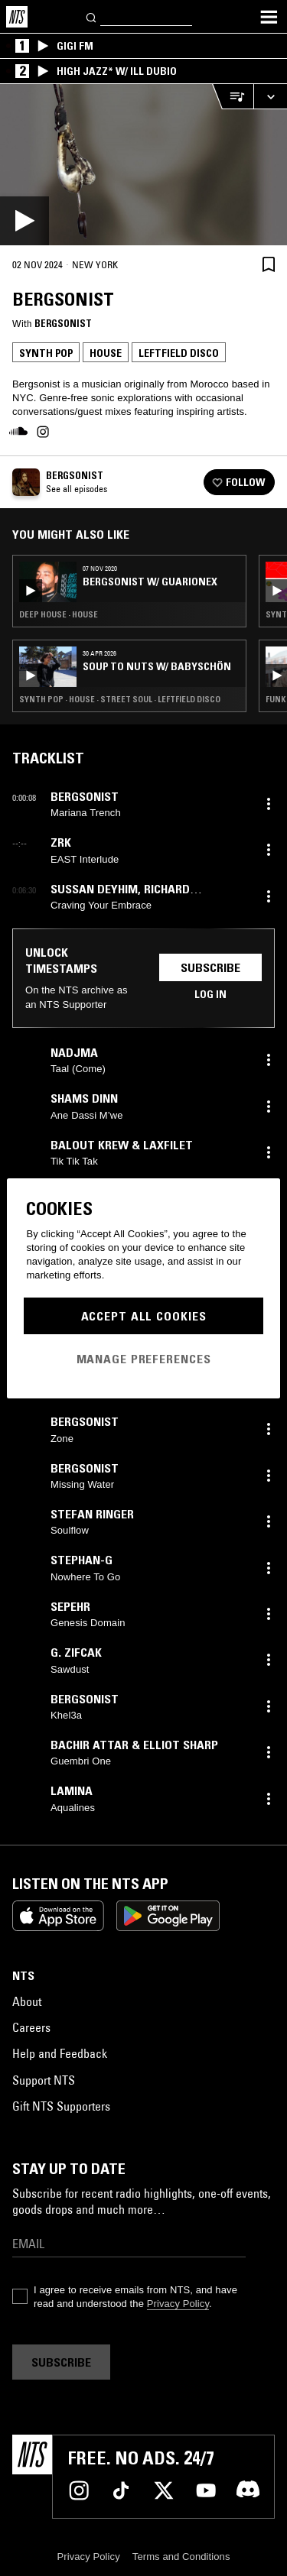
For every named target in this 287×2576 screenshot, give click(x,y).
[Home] (17, 17)
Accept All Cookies (144, 1316)
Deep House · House (58, 614)
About (26, 2001)
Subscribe (210, 967)
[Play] (143, 164)
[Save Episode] (268, 264)
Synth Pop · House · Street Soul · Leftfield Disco (119, 699)
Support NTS (43, 2080)
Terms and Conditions (181, 2556)
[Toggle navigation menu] (268, 17)
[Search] (91, 16)
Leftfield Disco (179, 353)
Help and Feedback (59, 2053)
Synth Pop (46, 353)
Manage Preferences (144, 1358)
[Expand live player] (270, 96)
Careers (31, 2027)
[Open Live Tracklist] (232, 96)
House (106, 353)
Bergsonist (63, 323)
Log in (210, 994)
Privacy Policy (178, 2303)
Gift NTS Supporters (61, 2106)
